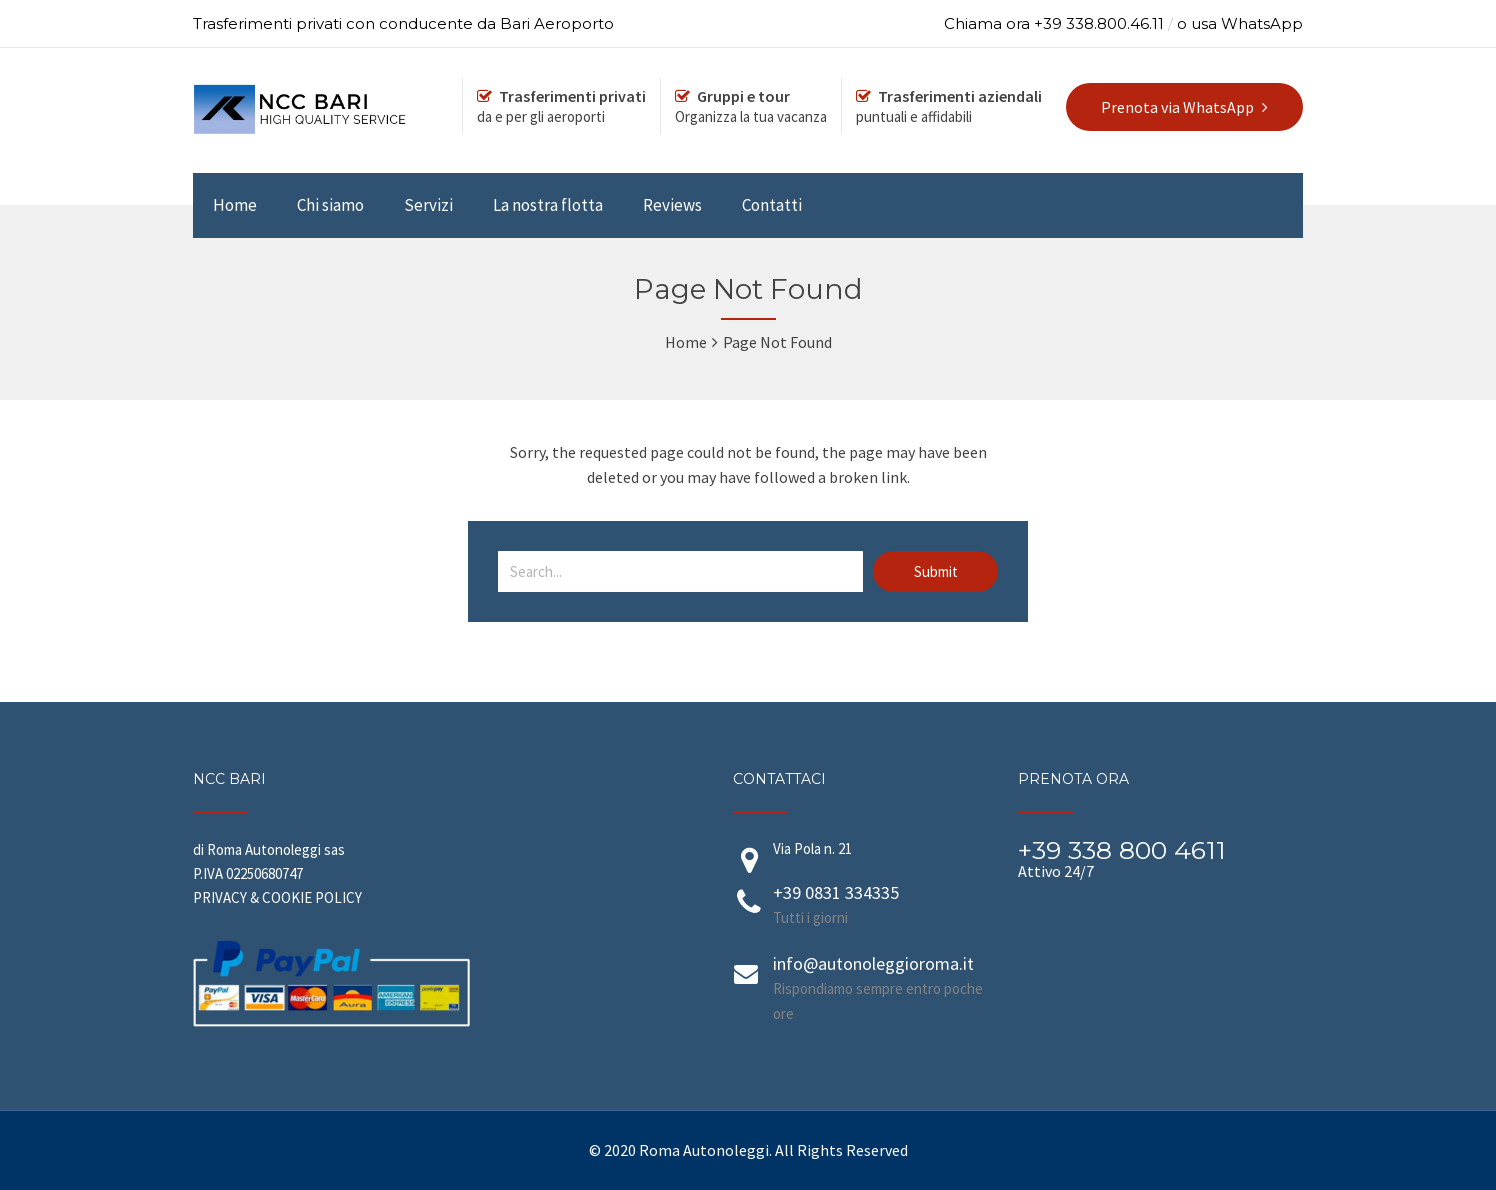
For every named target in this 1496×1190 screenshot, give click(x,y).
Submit (936, 571)
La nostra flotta (548, 205)
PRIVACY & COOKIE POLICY (277, 897)
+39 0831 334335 (836, 892)
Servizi (428, 205)
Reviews (672, 205)
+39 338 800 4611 (1122, 850)
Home (235, 205)
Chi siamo (330, 205)
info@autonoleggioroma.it (873, 963)
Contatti (772, 205)
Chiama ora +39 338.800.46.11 (1054, 23)
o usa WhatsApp (1240, 23)
